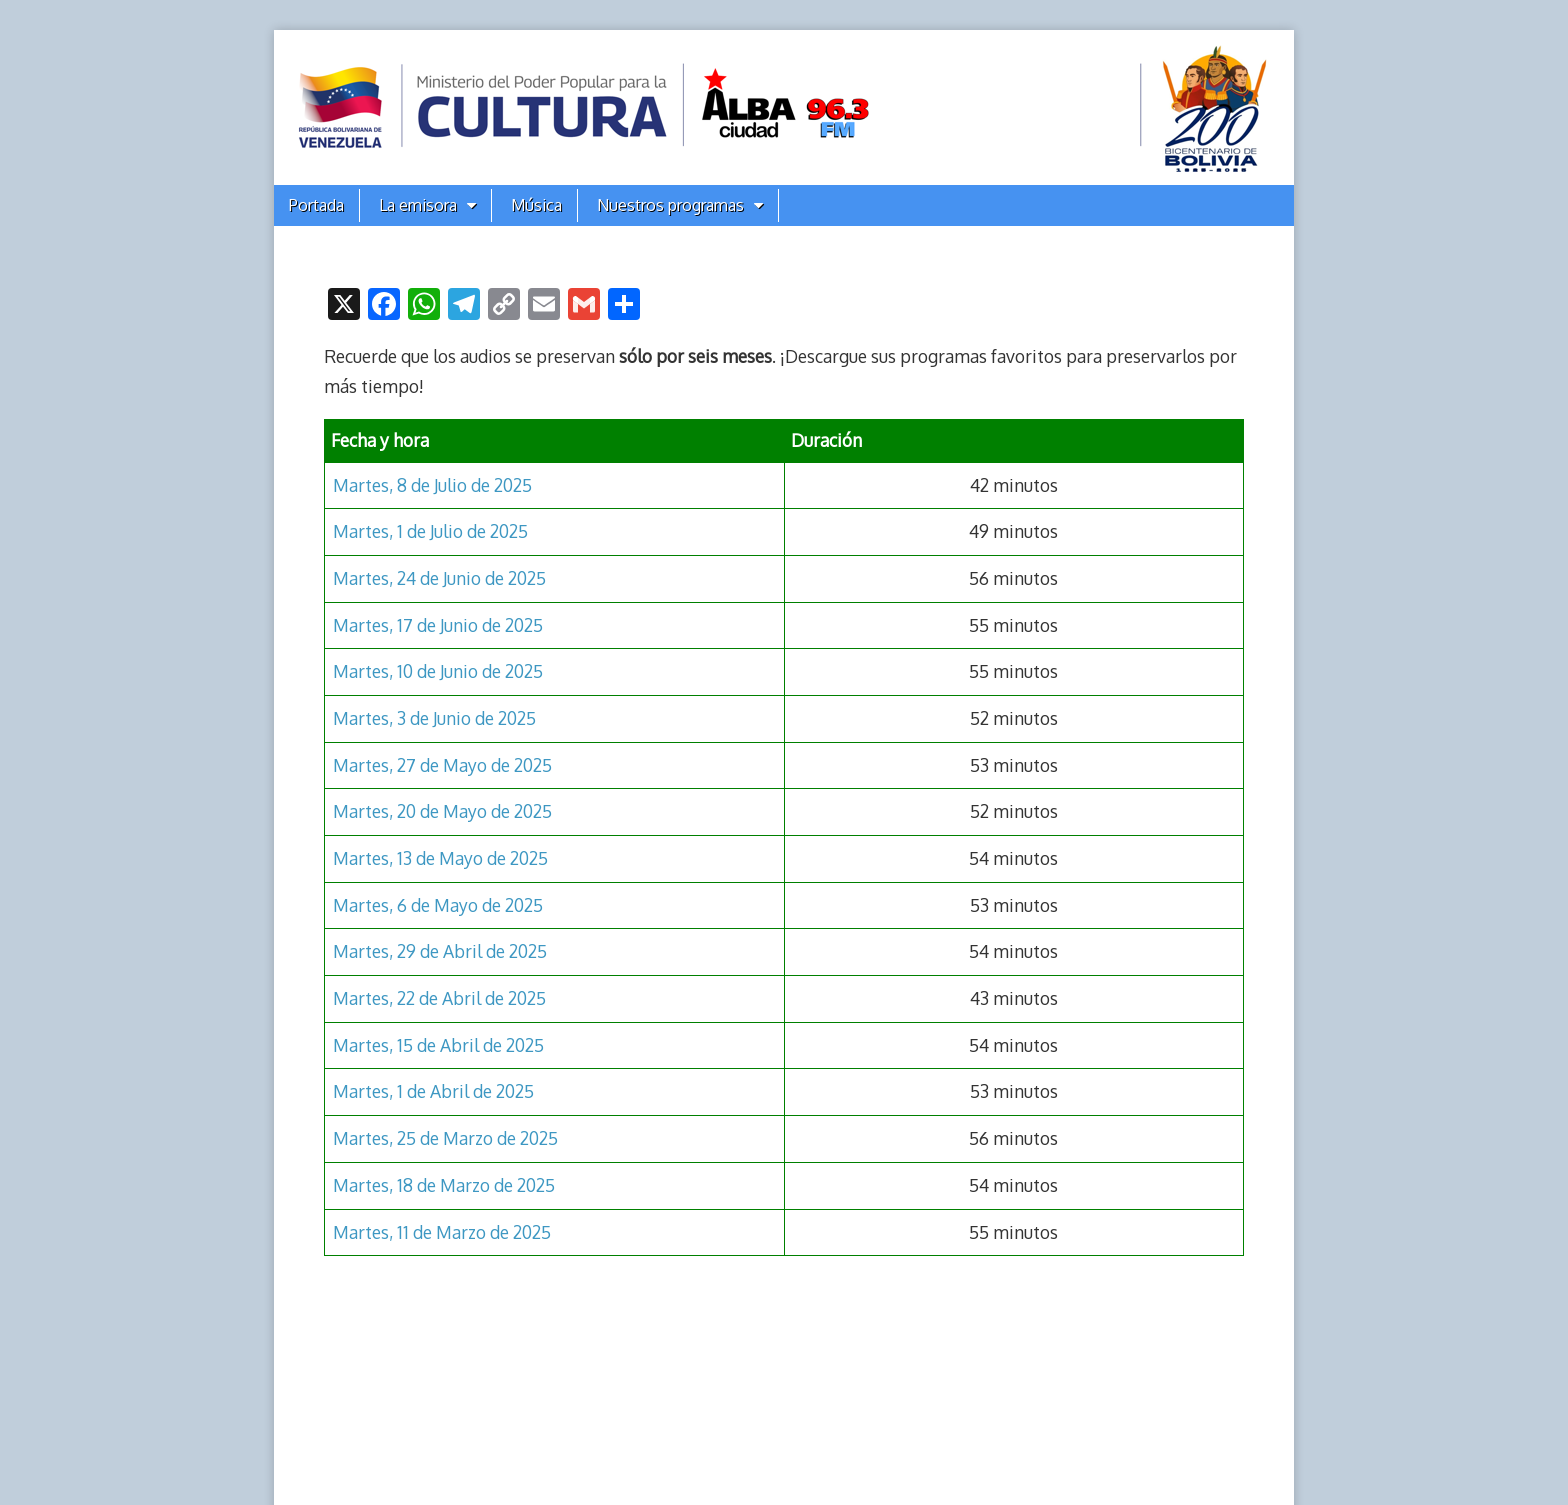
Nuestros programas (670, 205)
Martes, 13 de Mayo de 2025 (440, 858)
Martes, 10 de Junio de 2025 (438, 671)
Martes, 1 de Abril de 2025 (433, 1091)
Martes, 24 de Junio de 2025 (439, 578)
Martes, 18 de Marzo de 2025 (444, 1185)
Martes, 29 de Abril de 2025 (440, 951)
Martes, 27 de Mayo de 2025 (442, 765)
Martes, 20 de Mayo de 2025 (442, 811)
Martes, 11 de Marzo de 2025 (442, 1232)
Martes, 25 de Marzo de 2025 (445, 1138)
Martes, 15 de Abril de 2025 (438, 1045)
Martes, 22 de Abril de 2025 (439, 998)
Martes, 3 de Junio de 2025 (434, 718)
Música (536, 205)
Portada (316, 205)
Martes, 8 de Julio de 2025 (432, 485)
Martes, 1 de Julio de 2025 (430, 531)
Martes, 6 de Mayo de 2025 (438, 905)
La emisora (418, 205)
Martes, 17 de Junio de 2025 (438, 625)
